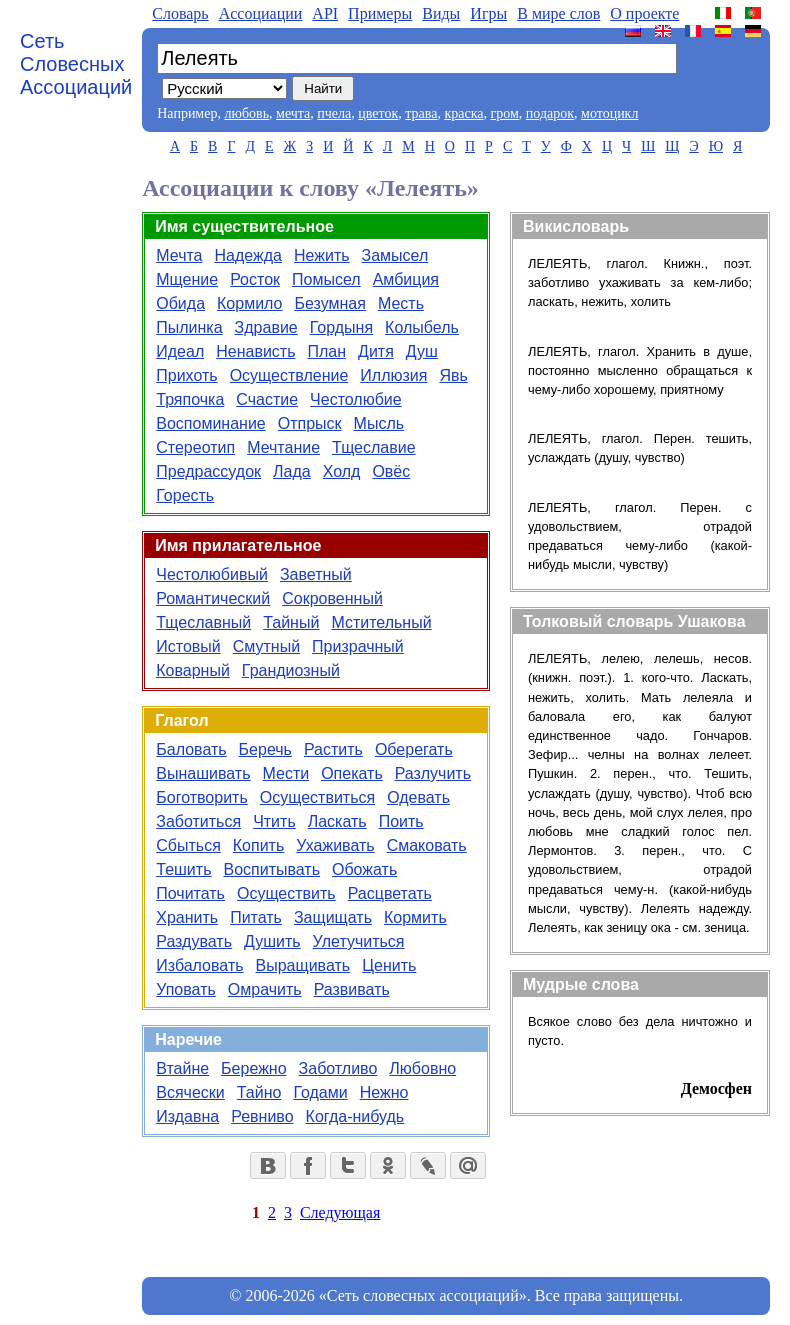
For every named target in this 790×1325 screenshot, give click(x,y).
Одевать (418, 797)
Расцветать (390, 893)
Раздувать (194, 941)
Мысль (379, 423)
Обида (180, 303)
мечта (293, 113)
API (325, 13)
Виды (441, 13)
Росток (255, 279)
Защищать (333, 917)
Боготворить (201, 797)
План (327, 351)
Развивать (352, 989)
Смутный (266, 646)
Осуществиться (317, 797)
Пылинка (189, 327)
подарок (550, 113)
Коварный (193, 670)
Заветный (316, 574)
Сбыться (188, 845)
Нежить (322, 255)
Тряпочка (190, 399)
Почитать (190, 893)
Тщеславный (203, 622)
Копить (258, 845)
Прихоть (186, 375)
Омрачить (265, 989)
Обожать (364, 869)
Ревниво (262, 1116)
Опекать (352, 773)
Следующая (340, 1212)
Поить (401, 821)
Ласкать (337, 821)
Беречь (265, 749)
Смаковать (427, 845)
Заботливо (338, 1068)
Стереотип (195, 447)
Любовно (422, 1068)
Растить (333, 749)
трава (421, 113)
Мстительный (381, 622)
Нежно (384, 1092)
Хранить (187, 917)
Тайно (259, 1092)
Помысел (326, 279)
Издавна (187, 1116)
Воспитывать (271, 869)
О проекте (644, 13)
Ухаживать (335, 845)
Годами (320, 1092)
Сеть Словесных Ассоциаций (76, 64)
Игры (488, 13)
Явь (453, 375)
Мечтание (283, 447)
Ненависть (255, 351)
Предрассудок (208, 471)
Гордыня (341, 327)
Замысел (395, 255)
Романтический (213, 598)
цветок (378, 113)
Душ (422, 351)
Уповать (186, 989)
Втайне (182, 1068)
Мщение (187, 279)
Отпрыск (310, 423)
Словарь (180, 13)
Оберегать (414, 749)
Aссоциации (261, 13)
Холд (342, 471)
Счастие (267, 399)
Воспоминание (210, 423)
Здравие (266, 327)
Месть (401, 303)
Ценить (389, 965)
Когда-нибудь (355, 1116)
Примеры (380, 13)
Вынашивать (203, 773)
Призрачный (358, 646)
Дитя (376, 351)
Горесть (185, 495)
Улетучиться (359, 941)
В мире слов (558, 13)
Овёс (391, 471)
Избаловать (199, 965)
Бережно (253, 1068)
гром (504, 113)
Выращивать (303, 965)
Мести (285, 773)
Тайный (291, 622)
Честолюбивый (212, 574)
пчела (334, 113)
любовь (246, 113)
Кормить (415, 917)
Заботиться (198, 821)
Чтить (274, 821)
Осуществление (289, 375)
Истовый (188, 646)
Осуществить (286, 893)
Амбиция (406, 279)
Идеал (180, 351)
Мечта (179, 255)
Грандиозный (291, 670)
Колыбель (422, 327)
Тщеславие (374, 447)
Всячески (190, 1092)
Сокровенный (332, 598)
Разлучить (433, 773)
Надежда (248, 255)
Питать (256, 917)
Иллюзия (393, 375)
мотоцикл (609, 113)
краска (463, 113)
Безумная (330, 303)
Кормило (249, 303)
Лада (292, 471)
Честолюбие (356, 399)
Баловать (191, 749)
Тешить (183, 869)
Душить (272, 941)
